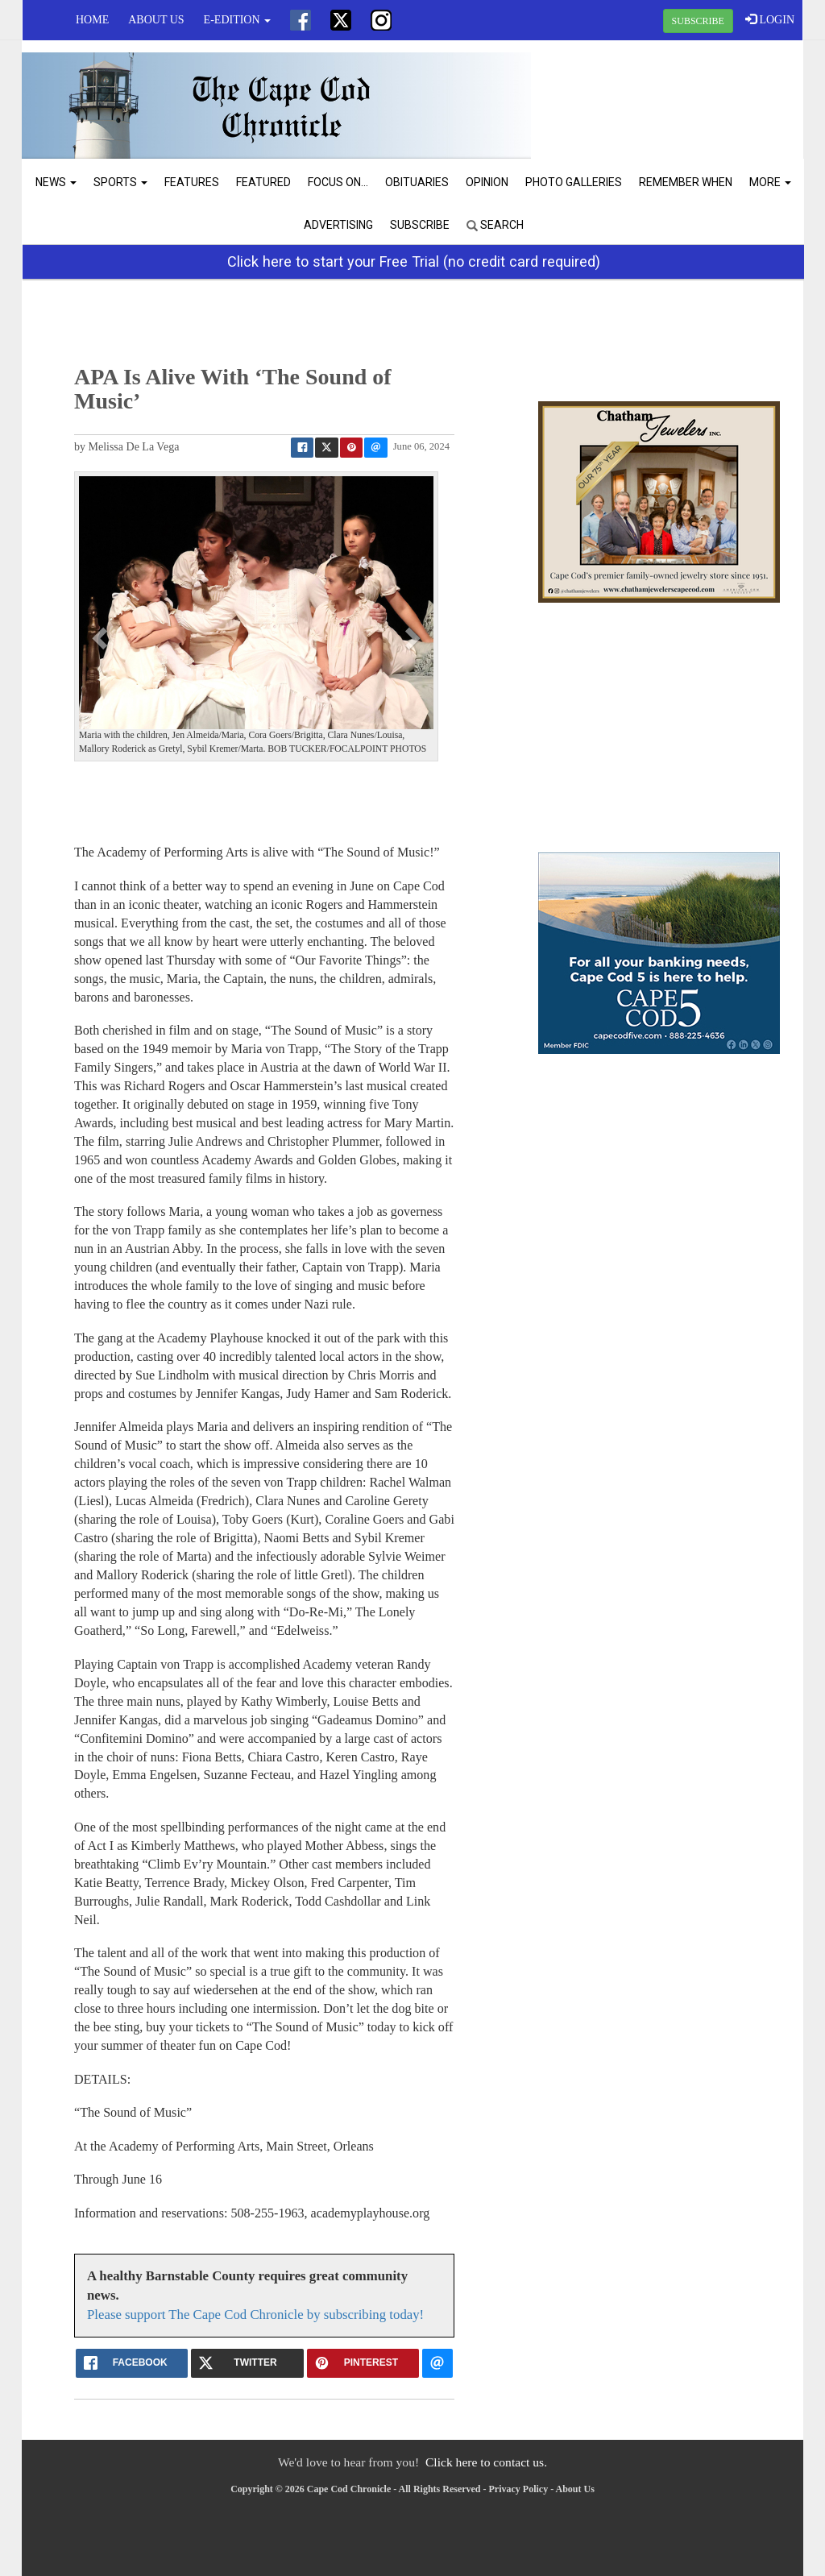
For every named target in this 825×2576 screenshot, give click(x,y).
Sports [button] (120, 182)
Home (92, 20)
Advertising (338, 224)
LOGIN (769, 19)
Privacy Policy (519, 2489)
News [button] (56, 182)
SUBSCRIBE (698, 21)
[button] (101, 637)
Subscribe (420, 224)
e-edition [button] (237, 20)
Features (191, 182)
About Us (156, 20)
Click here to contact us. (486, 2462)
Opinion (487, 182)
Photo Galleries (573, 182)
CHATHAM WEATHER (672, 100)
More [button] (770, 182)
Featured (263, 182)
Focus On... (338, 182)
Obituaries (417, 182)
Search (495, 224)
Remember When (685, 182)
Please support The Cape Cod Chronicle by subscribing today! (255, 2314)
